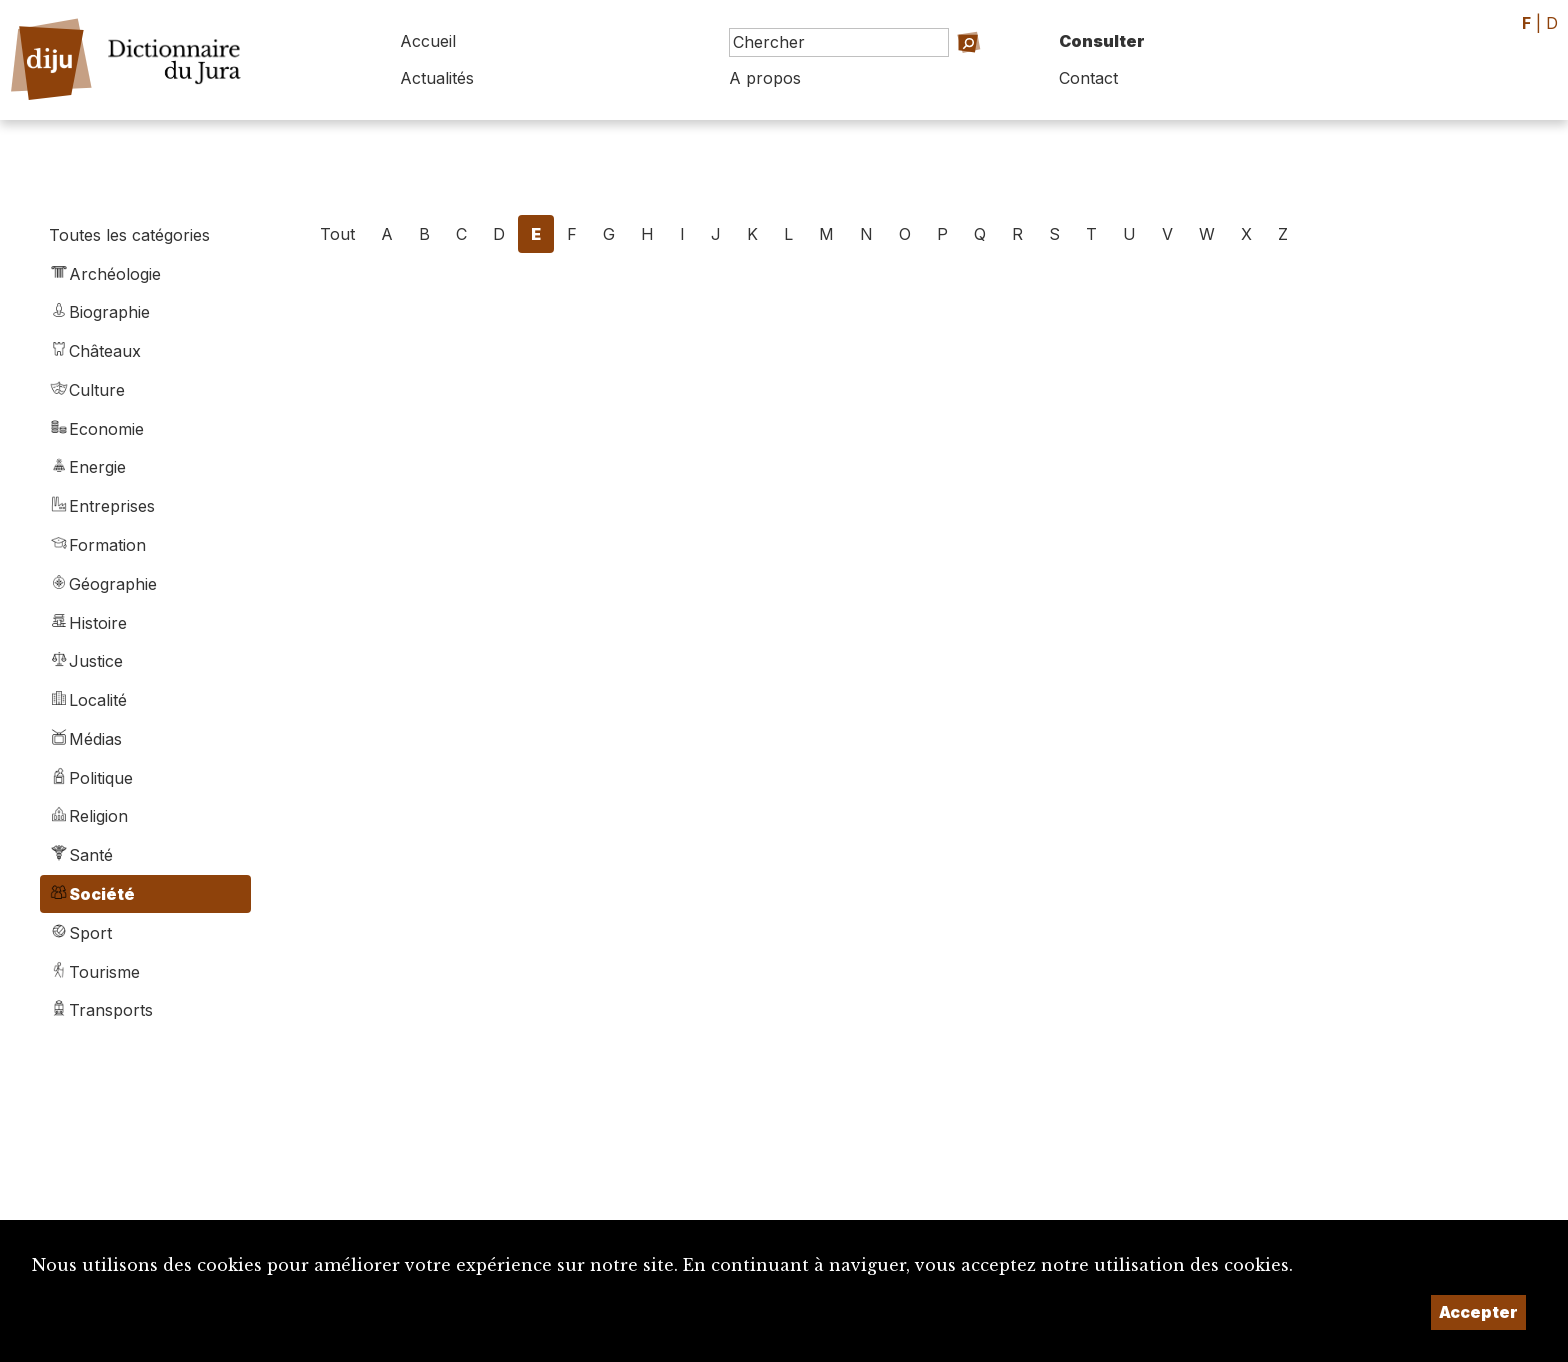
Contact (1088, 78)
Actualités (437, 78)
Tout (337, 234)
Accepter (1478, 1312)
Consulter (1102, 41)
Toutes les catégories (129, 235)
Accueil (428, 41)
